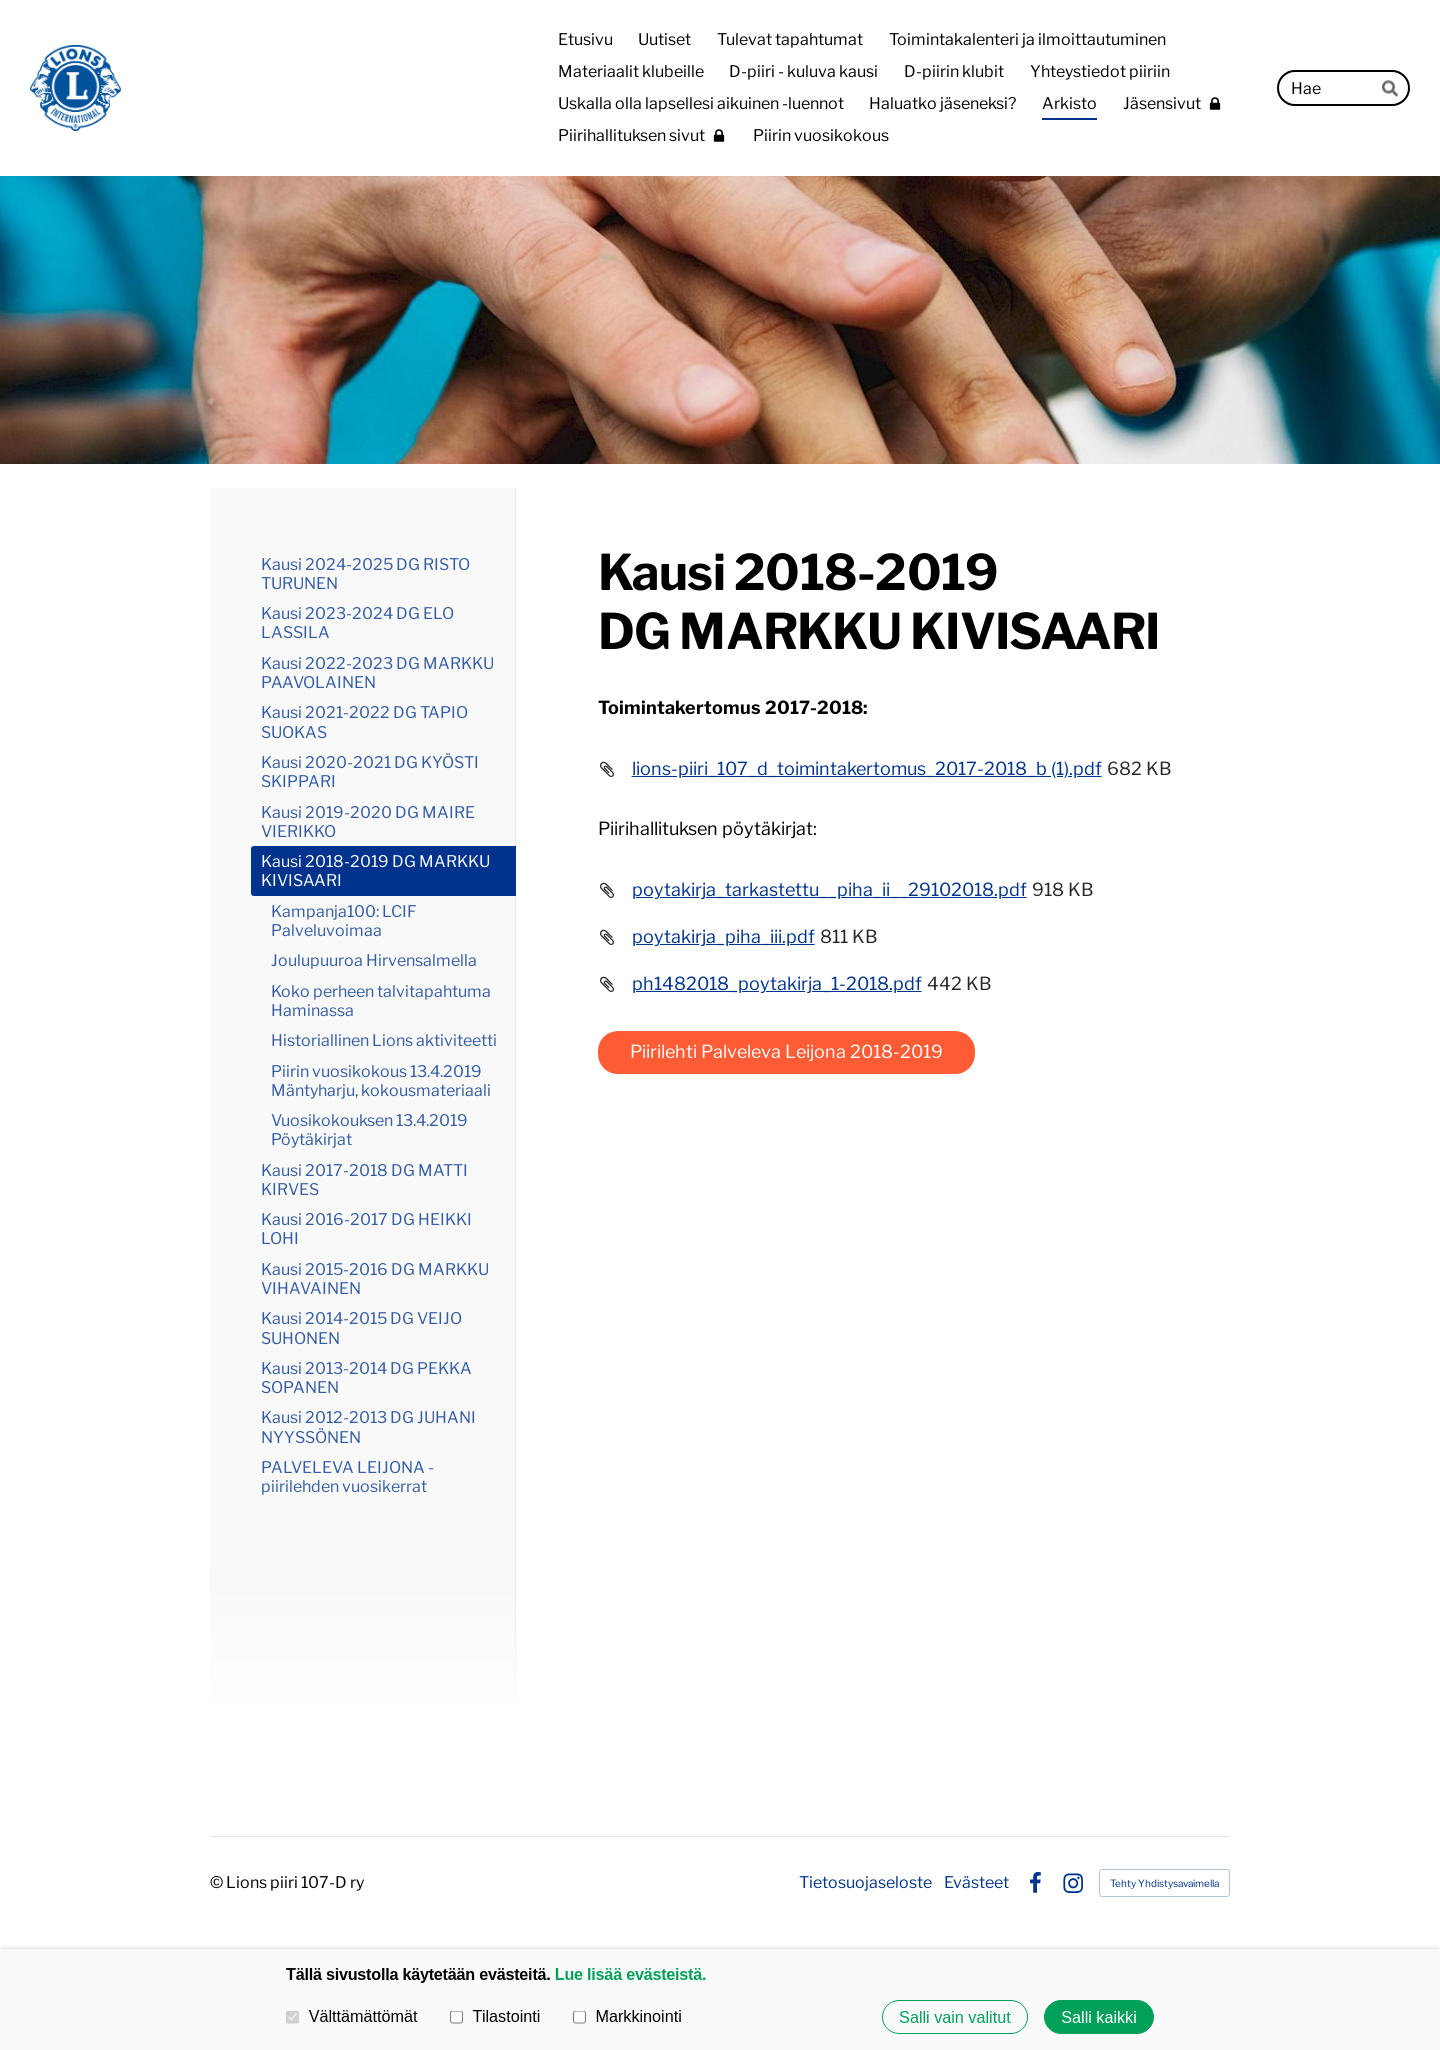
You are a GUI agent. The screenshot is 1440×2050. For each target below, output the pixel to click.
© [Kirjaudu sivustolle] (218, 1882)
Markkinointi (627, 2016)
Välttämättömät (352, 2016)
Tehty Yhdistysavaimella (1164, 1883)
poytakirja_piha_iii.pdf (723, 936)
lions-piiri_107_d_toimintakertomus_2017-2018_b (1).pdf (867, 768)
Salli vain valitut (955, 2017)
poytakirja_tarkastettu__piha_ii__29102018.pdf (829, 889)
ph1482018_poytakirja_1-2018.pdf (777, 983)
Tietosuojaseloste (865, 1883)
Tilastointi (495, 2016)
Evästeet (976, 1883)
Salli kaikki (1099, 2017)
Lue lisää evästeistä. (630, 1974)
